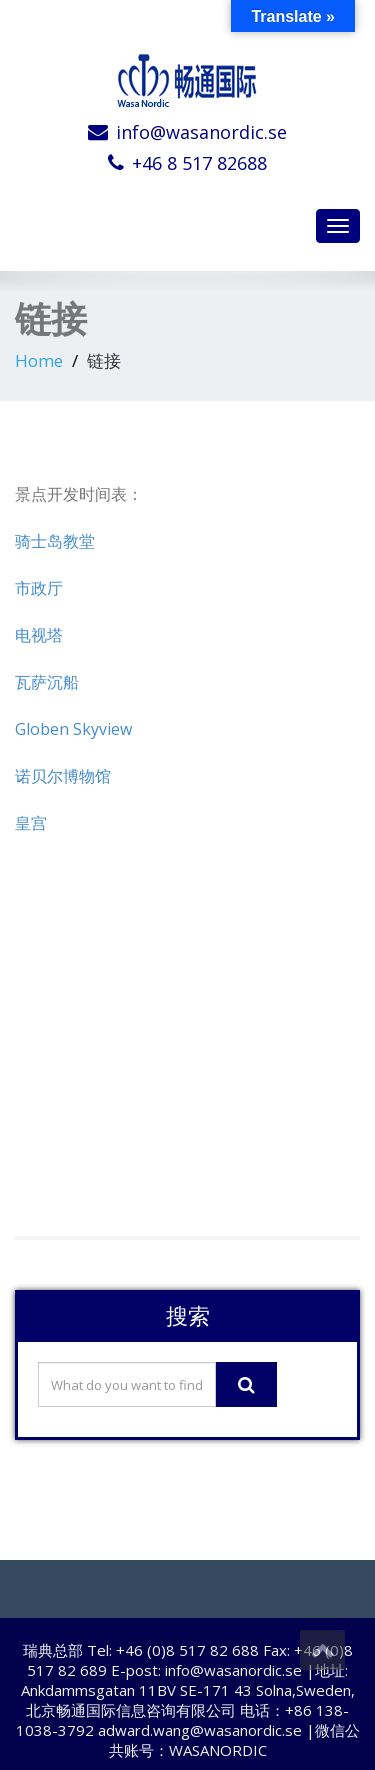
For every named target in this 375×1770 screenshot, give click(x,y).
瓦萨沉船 (47, 682)
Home (39, 360)
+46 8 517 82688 (199, 163)
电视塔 (39, 635)
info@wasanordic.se (201, 132)
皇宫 (31, 823)
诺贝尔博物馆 (63, 776)
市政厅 (39, 588)
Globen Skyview (73, 729)
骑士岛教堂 (55, 541)
